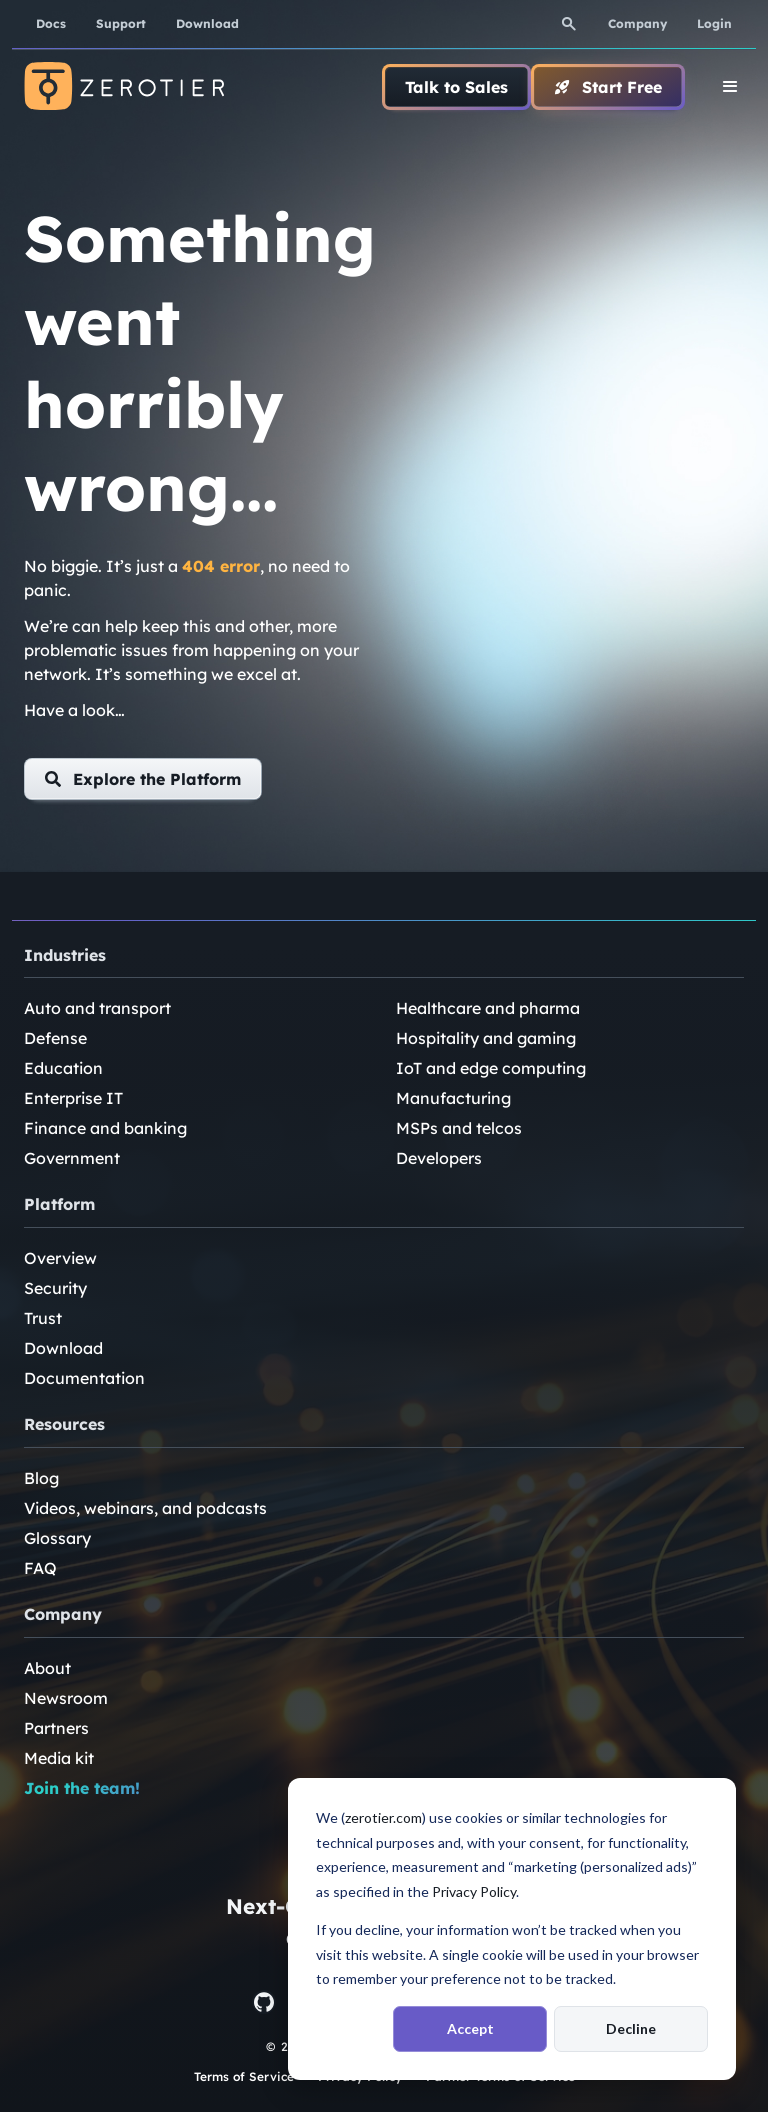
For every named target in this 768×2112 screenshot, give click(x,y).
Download (63, 1348)
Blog (41, 1478)
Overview (60, 1258)
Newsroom (66, 1698)
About (47, 1668)
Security (55, 1288)
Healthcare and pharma (488, 1008)
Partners (56, 1728)
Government (72, 1158)
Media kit (59, 1758)
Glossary (57, 1538)
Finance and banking (105, 1128)
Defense (55, 1038)
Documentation (84, 1378)
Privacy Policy (474, 1891)
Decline (631, 2028)
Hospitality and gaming (486, 1038)
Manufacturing (453, 1098)
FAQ (40, 1568)
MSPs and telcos (459, 1128)
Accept (470, 2028)
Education (63, 1068)
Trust (43, 1318)
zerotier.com (383, 1817)
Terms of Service (244, 2076)
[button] (143, 779)
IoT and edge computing (491, 1068)
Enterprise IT (73, 1098)
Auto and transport (97, 1008)
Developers (439, 1158)
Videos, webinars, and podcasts (145, 1508)
